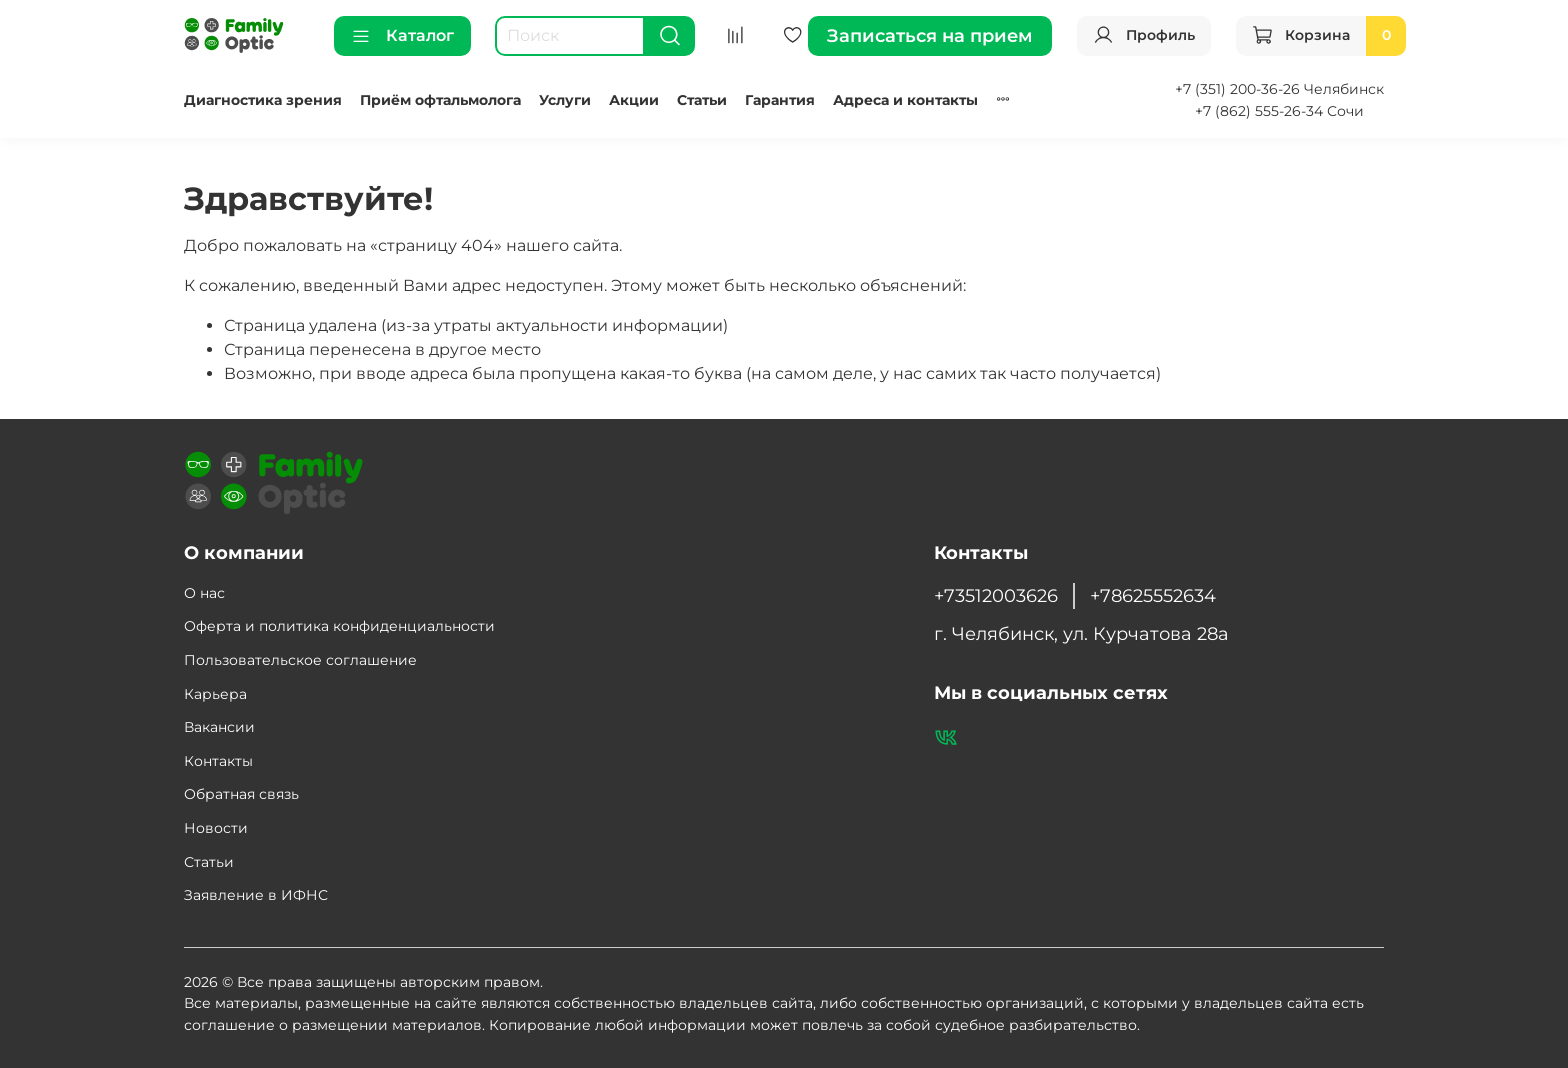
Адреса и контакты (905, 100)
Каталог (402, 36)
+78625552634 (1153, 595)
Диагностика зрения (263, 100)
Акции (634, 100)
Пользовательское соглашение (300, 660)
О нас (204, 593)
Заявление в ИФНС (256, 895)
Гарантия (780, 100)
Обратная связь (241, 794)
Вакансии (219, 727)
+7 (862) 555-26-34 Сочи (1279, 111)
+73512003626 (996, 595)
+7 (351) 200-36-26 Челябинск (1279, 89)
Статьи (702, 100)
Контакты (218, 761)
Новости (216, 828)
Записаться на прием (930, 36)
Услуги (565, 100)
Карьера (215, 694)
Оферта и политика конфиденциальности (339, 626)
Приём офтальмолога (440, 100)
